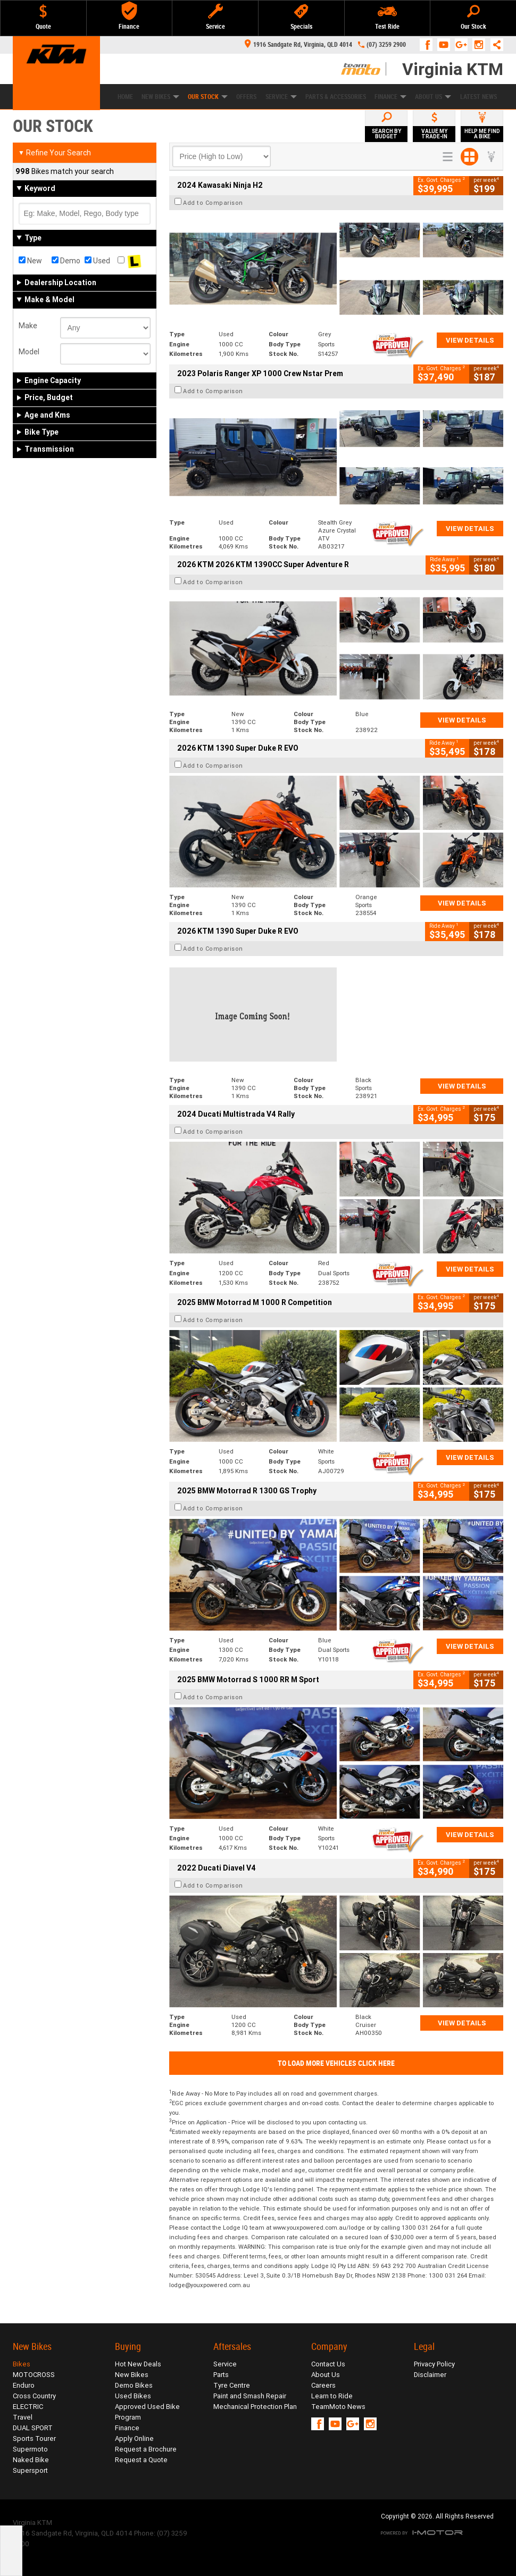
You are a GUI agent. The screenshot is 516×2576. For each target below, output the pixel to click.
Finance (390, 97)
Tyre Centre (231, 2385)
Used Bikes (133, 2395)
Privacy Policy (434, 2364)
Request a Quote (141, 2459)
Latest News (478, 97)
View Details (470, 340)
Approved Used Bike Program (147, 2412)
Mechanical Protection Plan (255, 2406)
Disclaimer (430, 2374)
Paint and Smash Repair (249, 2395)
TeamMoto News (338, 2406)
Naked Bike (31, 2459)
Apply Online (134, 2438)
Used (97, 260)
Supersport (30, 2470)
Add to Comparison (213, 202)
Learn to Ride (332, 2395)
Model (29, 351)
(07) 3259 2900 (386, 44)
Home (125, 97)
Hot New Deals (138, 2364)
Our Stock (208, 97)
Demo (66, 260)
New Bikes (160, 97)
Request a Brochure (146, 2449)
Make (28, 325)
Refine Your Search (54, 152)
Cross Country (34, 2395)
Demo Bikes (134, 2385)
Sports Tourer (34, 2438)
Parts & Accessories (335, 97)
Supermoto (30, 2449)
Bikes (21, 2364)
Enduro (24, 2385)
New (30, 260)
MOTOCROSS (34, 2374)
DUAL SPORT (33, 2427)
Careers (323, 2385)
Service (281, 97)
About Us (433, 97)
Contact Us (328, 2364)
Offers (246, 97)
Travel (22, 2417)
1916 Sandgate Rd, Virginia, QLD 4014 (298, 44)
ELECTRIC (28, 2406)
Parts (221, 2374)
